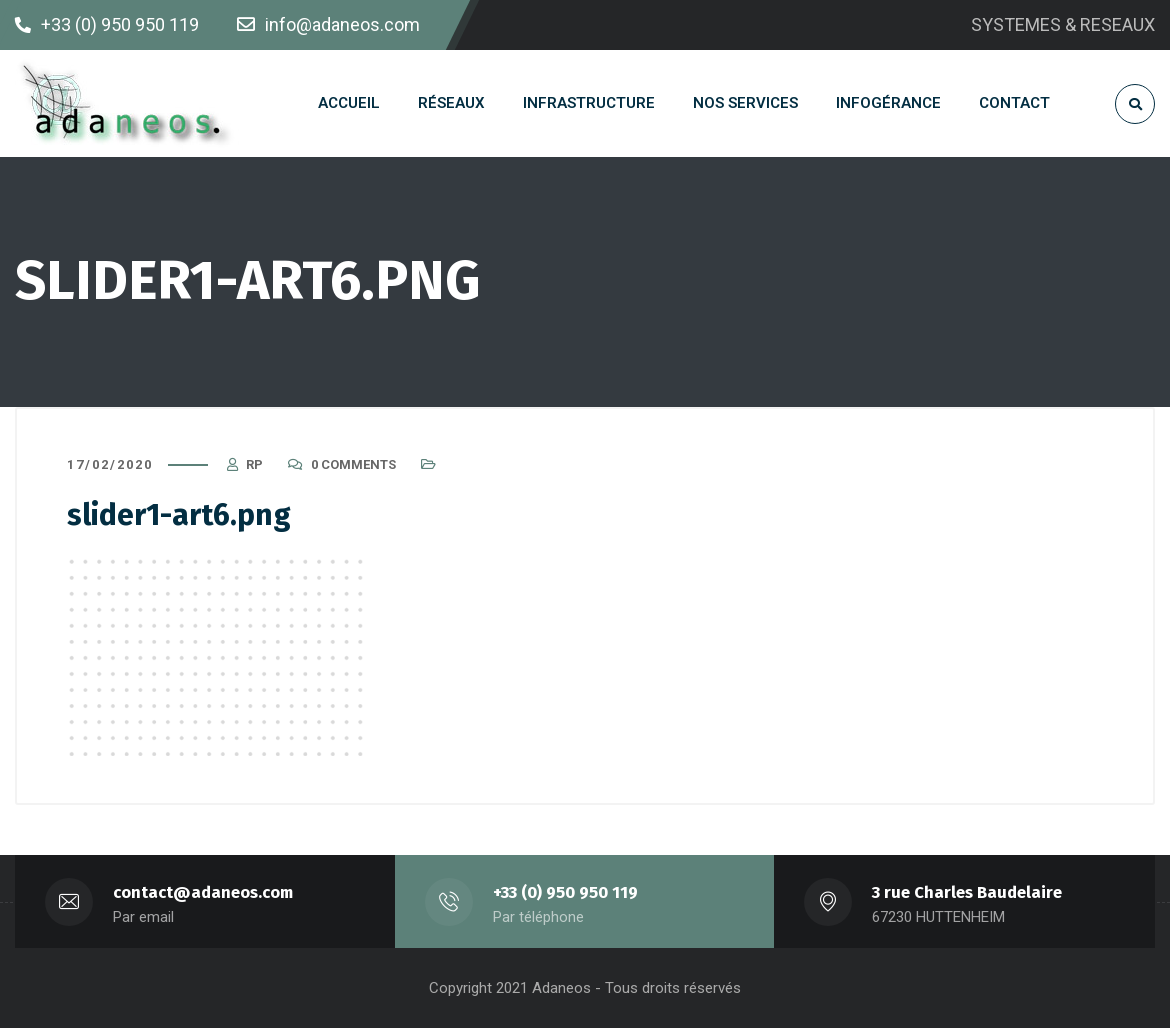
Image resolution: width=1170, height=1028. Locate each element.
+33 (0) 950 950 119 (565, 892)
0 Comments (353, 464)
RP (254, 464)
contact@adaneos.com (203, 892)
